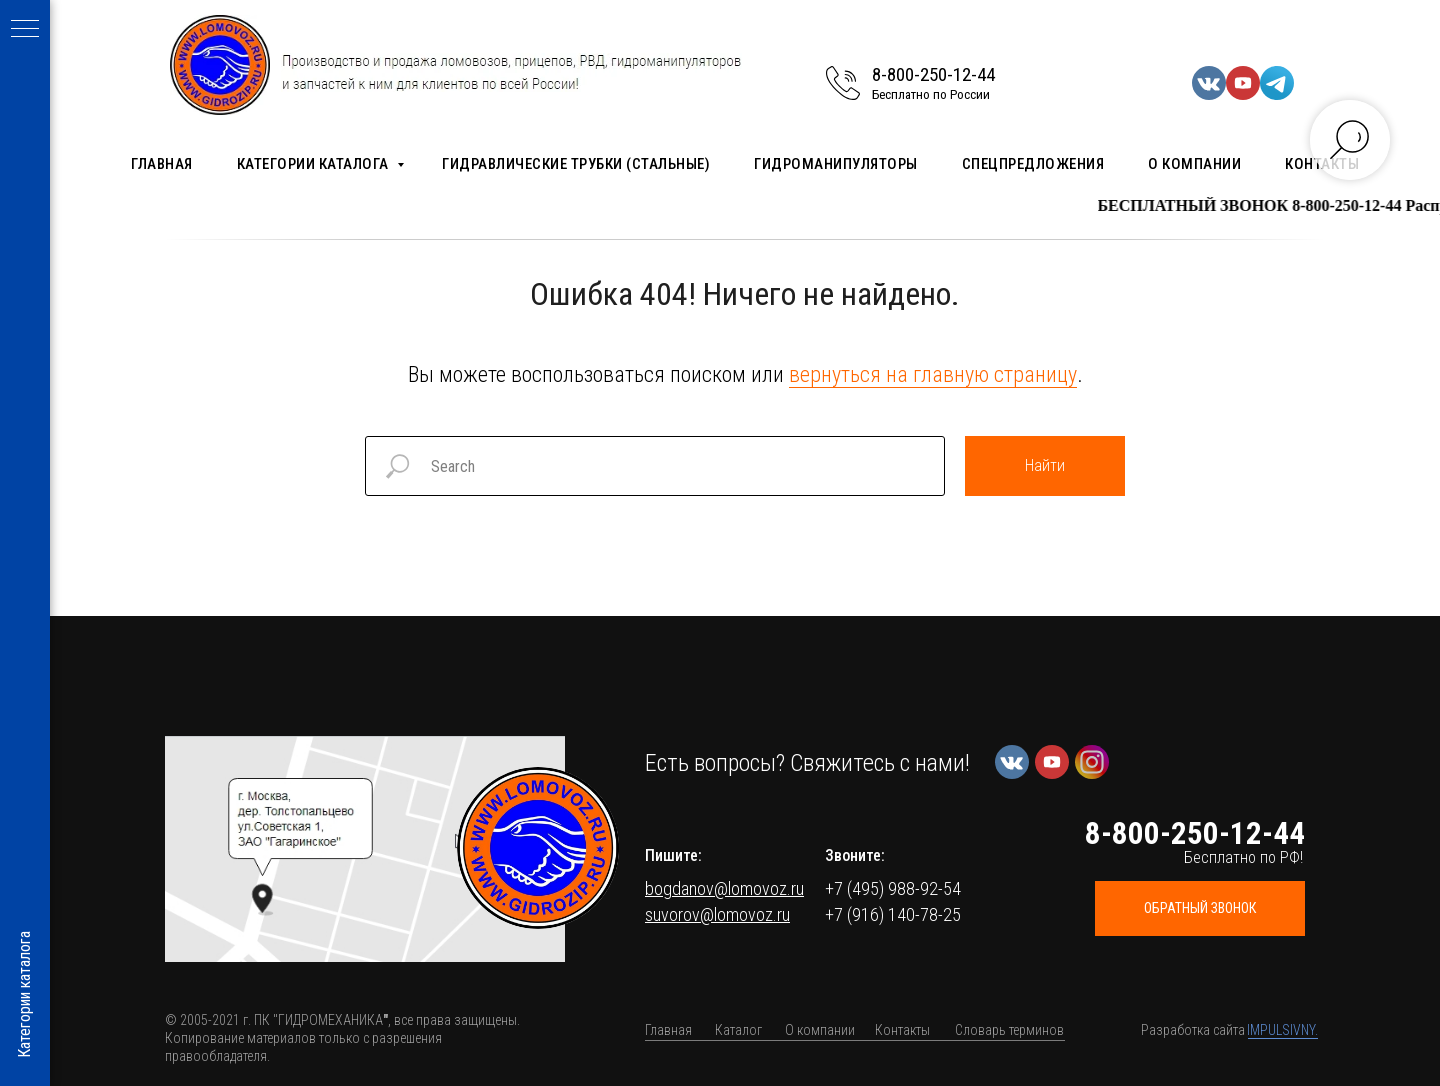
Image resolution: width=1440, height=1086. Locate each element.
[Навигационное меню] (25, 30)
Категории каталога (315, 164)
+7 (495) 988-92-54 (893, 888)
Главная (162, 164)
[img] (538, 848)
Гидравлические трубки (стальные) (576, 164)
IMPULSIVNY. (1282, 1030)
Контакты (902, 1030)
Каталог (738, 1030)
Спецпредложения (1033, 164)
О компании (1194, 164)
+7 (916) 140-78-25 (893, 914)
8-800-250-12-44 (933, 74)
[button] (365, 849)
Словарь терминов (1009, 1030)
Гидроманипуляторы (836, 164)
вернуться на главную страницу (933, 374)
